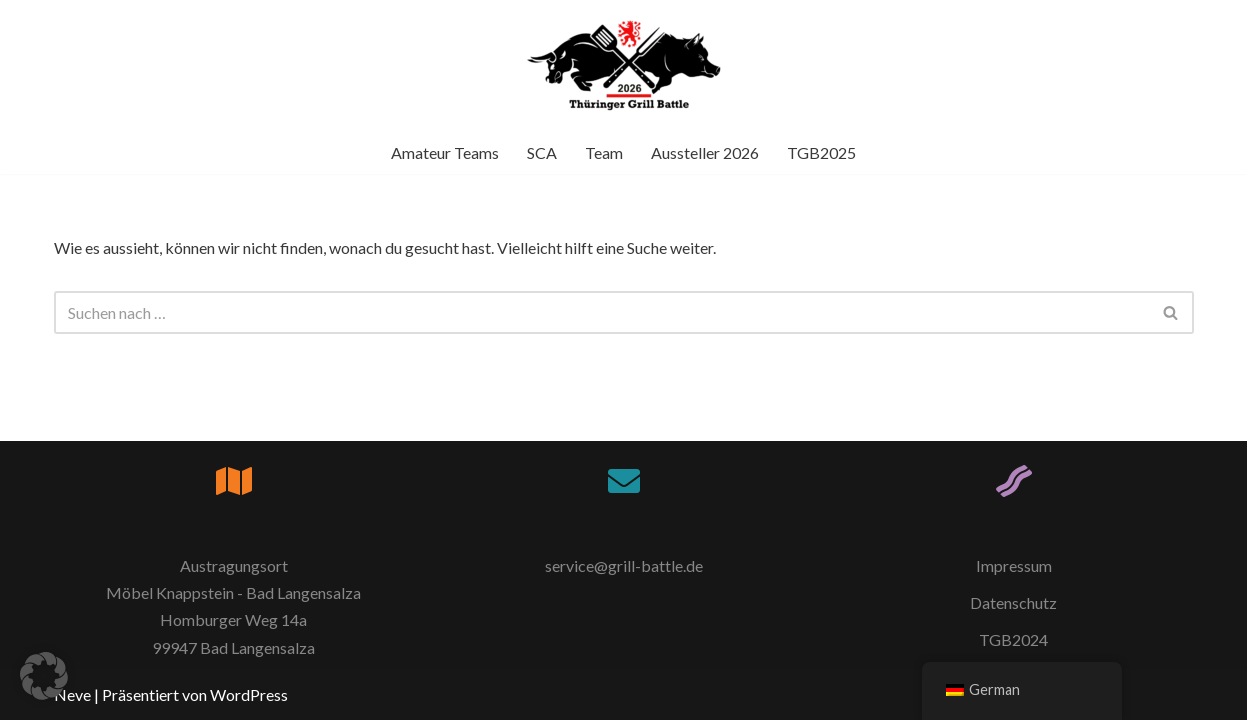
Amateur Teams (445, 152)
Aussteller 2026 (705, 152)
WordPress (249, 694)
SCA (542, 152)
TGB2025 (821, 152)
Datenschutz (1013, 602)
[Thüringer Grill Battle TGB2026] (624, 65)
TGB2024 (1013, 639)
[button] (44, 676)
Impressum (1014, 565)
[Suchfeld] (601, 312)
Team (604, 152)
